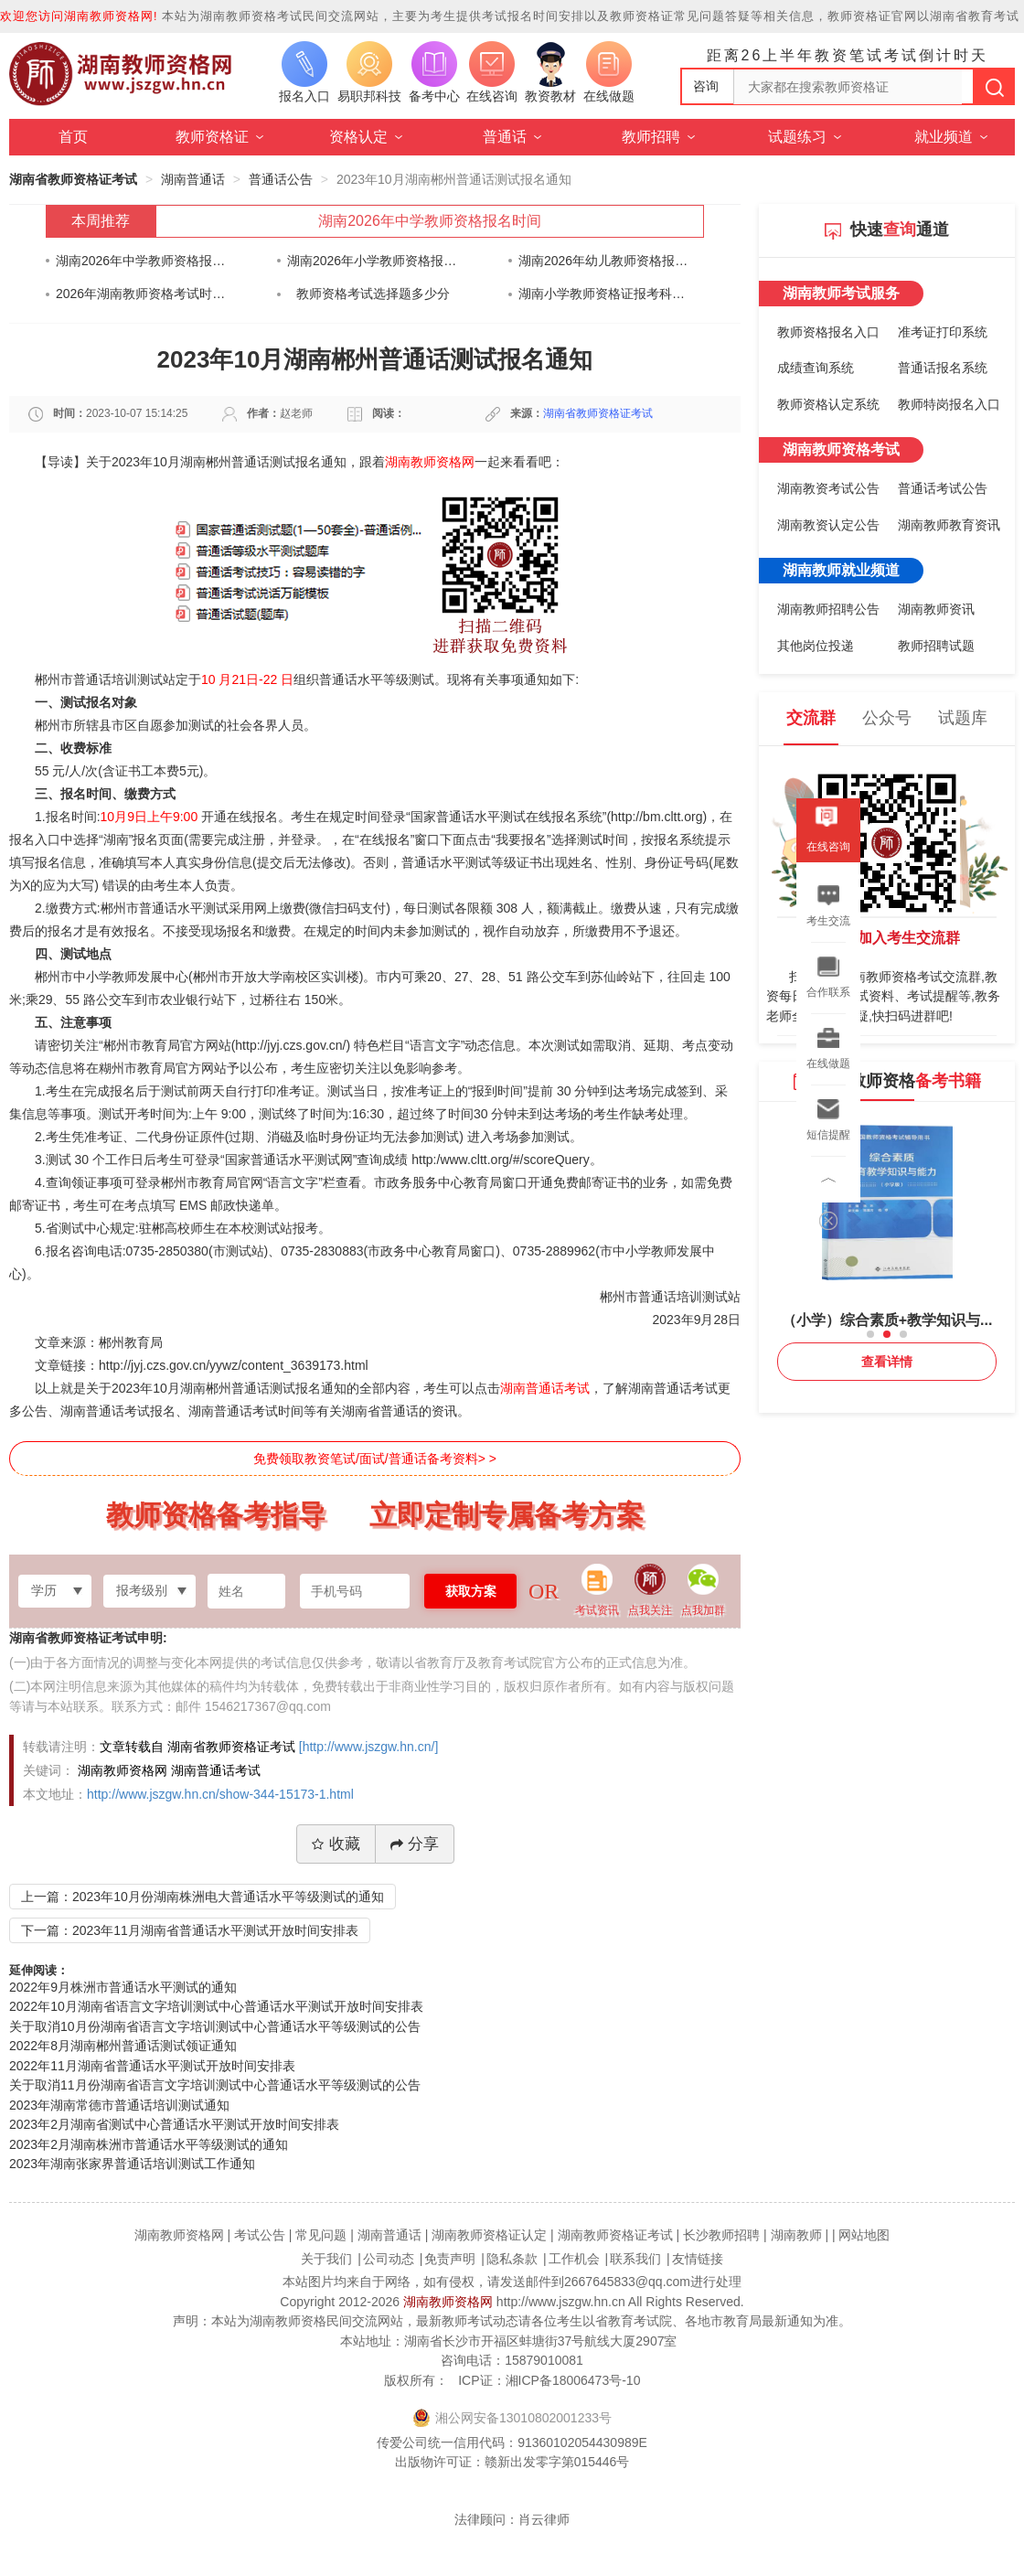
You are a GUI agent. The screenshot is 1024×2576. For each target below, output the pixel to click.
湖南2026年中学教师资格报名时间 (429, 221)
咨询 (706, 86)
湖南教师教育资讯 (949, 525)
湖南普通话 (193, 179)
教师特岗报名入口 (949, 404)
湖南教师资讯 (936, 609)
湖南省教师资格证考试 (73, 179)
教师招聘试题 (936, 645)
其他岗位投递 (815, 645)
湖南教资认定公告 (828, 525)
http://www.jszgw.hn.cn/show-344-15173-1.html (220, 1794)
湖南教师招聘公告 (828, 609)
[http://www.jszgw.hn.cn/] (369, 1746)
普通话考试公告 (942, 488)
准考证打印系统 (942, 332)
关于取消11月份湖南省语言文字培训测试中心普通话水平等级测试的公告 (215, 2085)
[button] (870, 1334)
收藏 (336, 1844)
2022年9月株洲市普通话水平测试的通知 (123, 1987)
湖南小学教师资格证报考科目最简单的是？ (603, 293)
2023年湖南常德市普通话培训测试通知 (119, 2105)
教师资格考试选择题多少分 (373, 293)
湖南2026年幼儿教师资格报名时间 (603, 260)
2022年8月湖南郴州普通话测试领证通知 (123, 2045)
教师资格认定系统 (828, 404)
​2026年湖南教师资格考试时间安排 (141, 293)
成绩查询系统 (815, 367)
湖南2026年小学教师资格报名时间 (372, 260)
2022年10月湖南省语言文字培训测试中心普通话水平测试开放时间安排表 (216, 2006)
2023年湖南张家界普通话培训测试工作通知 (132, 2163)
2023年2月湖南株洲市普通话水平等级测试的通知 (148, 2144)
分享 (414, 1844)
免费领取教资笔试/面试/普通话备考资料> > (374, 1458)
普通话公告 (281, 179)
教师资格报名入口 (828, 332)
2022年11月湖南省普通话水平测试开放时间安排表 (152, 2065)
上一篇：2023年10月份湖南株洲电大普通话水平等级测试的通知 (202, 1896)
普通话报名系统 (942, 367)
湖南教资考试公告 (828, 488)
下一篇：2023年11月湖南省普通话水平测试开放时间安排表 (189, 1930)
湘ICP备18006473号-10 (573, 2380)
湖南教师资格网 (448, 2301)
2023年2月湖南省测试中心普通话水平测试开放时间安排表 (174, 2124)
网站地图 (864, 2235)
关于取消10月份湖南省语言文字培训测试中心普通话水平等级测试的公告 (215, 2026)
